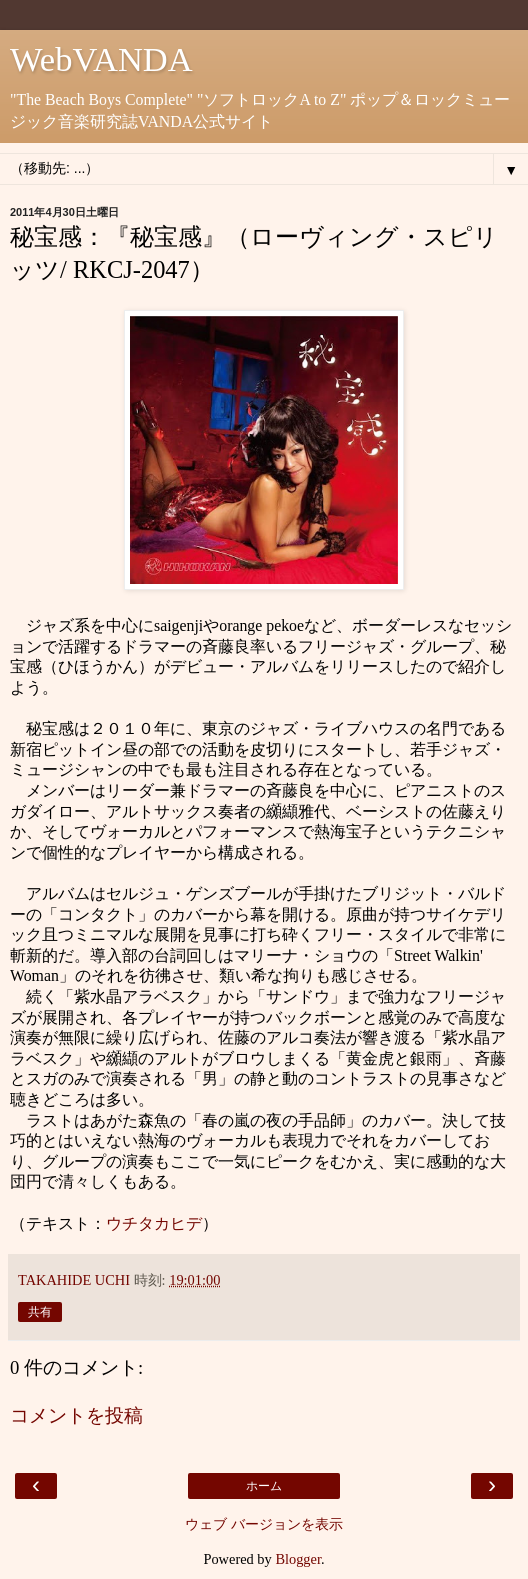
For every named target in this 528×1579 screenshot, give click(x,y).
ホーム (264, 1486)
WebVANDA (101, 59)
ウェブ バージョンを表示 (264, 1524)
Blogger (298, 1559)
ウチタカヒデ (154, 1223)
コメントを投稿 (76, 1415)
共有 (40, 1312)
